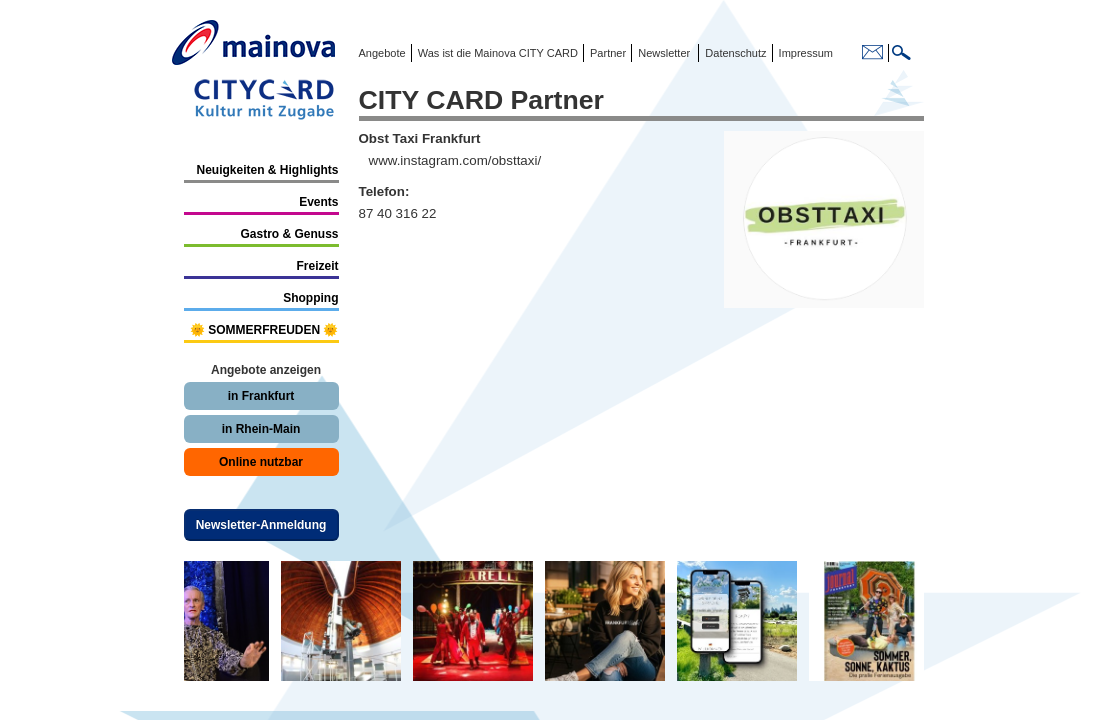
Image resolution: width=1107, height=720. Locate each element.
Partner (606, 53)
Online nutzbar (261, 462)
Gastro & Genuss (289, 234)
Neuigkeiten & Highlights (267, 170)
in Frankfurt (261, 396)
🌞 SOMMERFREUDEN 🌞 (264, 330)
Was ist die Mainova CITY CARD (496, 53)
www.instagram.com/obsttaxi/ (455, 160)
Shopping (310, 298)
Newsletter (664, 53)
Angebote (382, 53)
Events (318, 202)
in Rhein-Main (261, 429)
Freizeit (317, 266)
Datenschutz (732, 53)
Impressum (804, 53)
